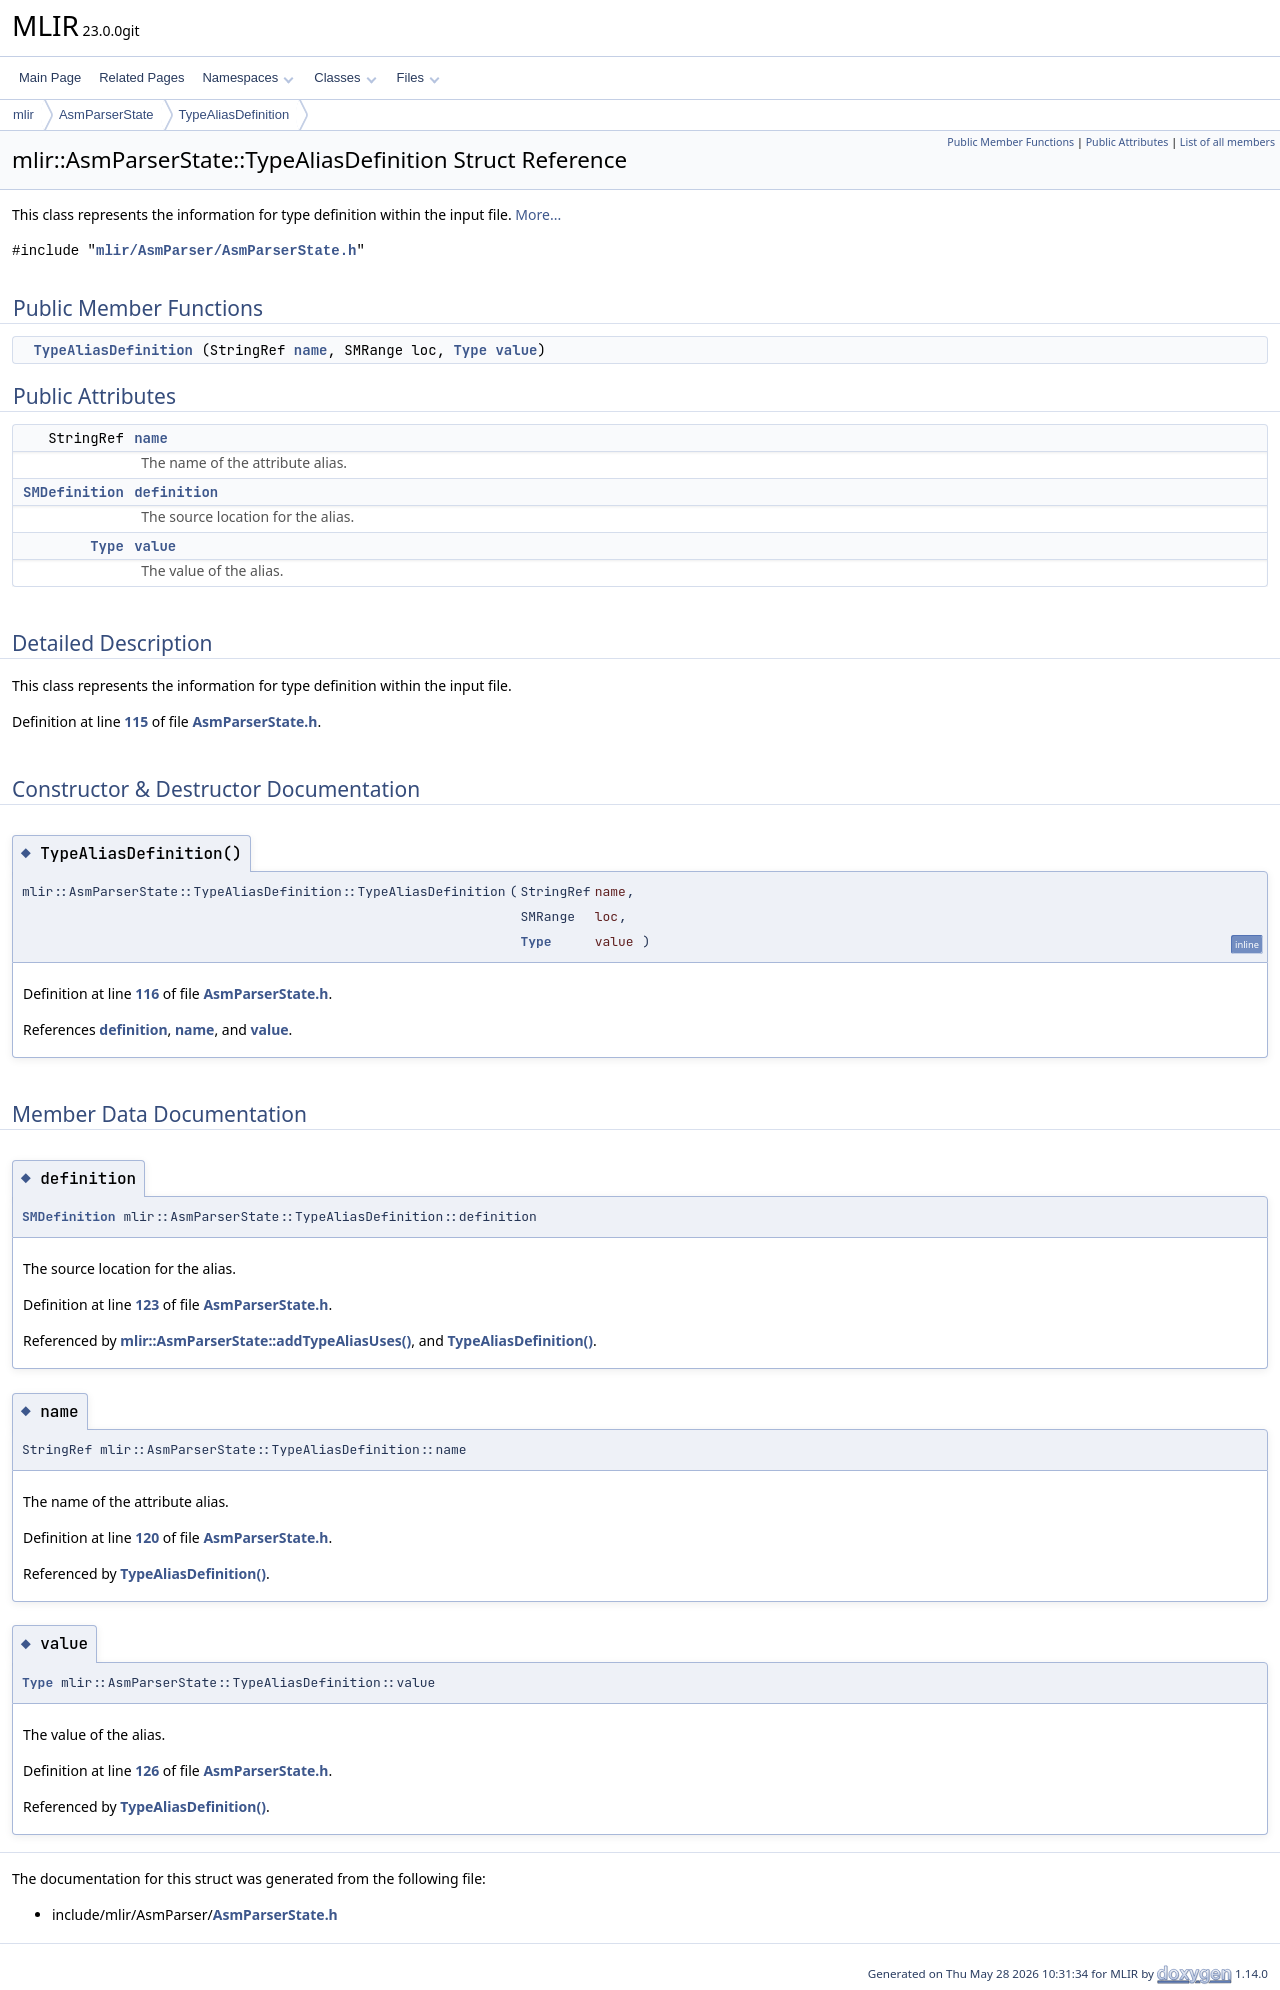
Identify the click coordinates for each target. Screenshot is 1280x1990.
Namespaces (247, 77)
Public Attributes (1127, 142)
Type (470, 350)
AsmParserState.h (254, 721)
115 (136, 721)
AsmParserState (106, 114)
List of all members (1227, 142)
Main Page (50, 77)
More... (538, 214)
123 (147, 1304)
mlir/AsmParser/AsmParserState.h (226, 250)
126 (147, 1770)
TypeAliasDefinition (234, 114)
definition (176, 492)
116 (147, 993)
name (311, 350)
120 (147, 1537)
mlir (23, 114)
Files (418, 77)
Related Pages (141, 77)
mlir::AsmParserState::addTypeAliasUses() (265, 1340)
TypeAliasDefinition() (521, 1340)
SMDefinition (73, 492)
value (516, 350)
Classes (345, 77)
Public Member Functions (1010, 142)
